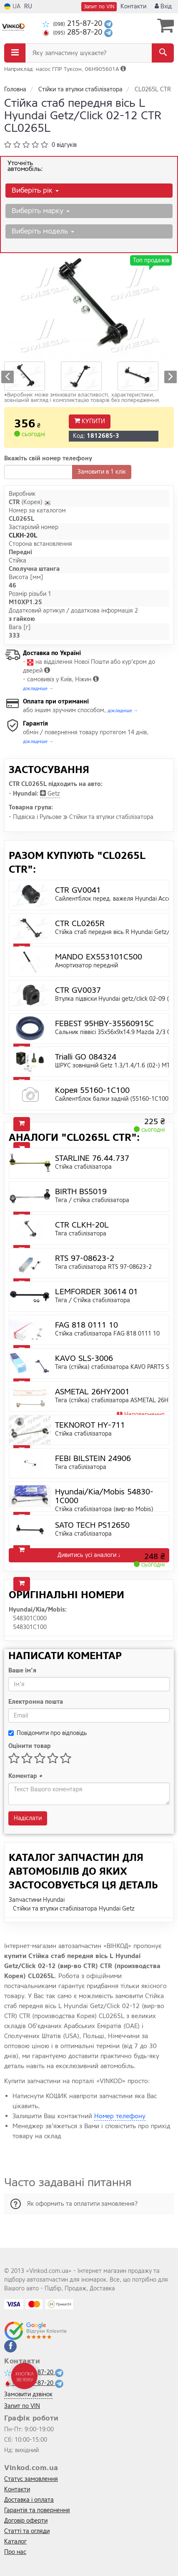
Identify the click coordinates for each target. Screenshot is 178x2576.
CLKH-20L (23, 536)
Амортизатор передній (86, 965)
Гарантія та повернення (37, 2510)
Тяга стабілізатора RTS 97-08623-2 (103, 1267)
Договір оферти (26, 2521)
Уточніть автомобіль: (25, 166)
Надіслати (28, 1818)
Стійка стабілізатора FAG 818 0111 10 (107, 1334)
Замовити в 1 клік (102, 472)
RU (28, 6)
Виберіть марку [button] (41, 211)
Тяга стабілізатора (80, 1234)
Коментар (25, 1776)
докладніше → (38, 688)
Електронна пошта (35, 1702)
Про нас (15, 2552)
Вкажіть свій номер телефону (48, 458)
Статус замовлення (31, 2479)
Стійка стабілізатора (83, 1167)
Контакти (133, 6)
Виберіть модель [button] (43, 231)
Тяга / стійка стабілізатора (92, 1200)
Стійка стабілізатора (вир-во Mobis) (104, 1509)
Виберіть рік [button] (35, 190)
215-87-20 (73, 23)
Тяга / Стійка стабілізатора (92, 1300)
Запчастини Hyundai (37, 1900)
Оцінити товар (29, 1746)
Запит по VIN (99, 6)
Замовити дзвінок (28, 2394)
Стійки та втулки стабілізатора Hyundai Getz (74, 1909)
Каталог (15, 2542)
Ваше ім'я (22, 1671)
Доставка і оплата (29, 2500)
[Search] (163, 53)
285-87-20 (73, 32)
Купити (89, 421)
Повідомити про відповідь (47, 1733)
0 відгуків (64, 145)
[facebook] (10, 2346)
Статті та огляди (27, 2531)
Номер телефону (119, 2116)
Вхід (163, 6)
